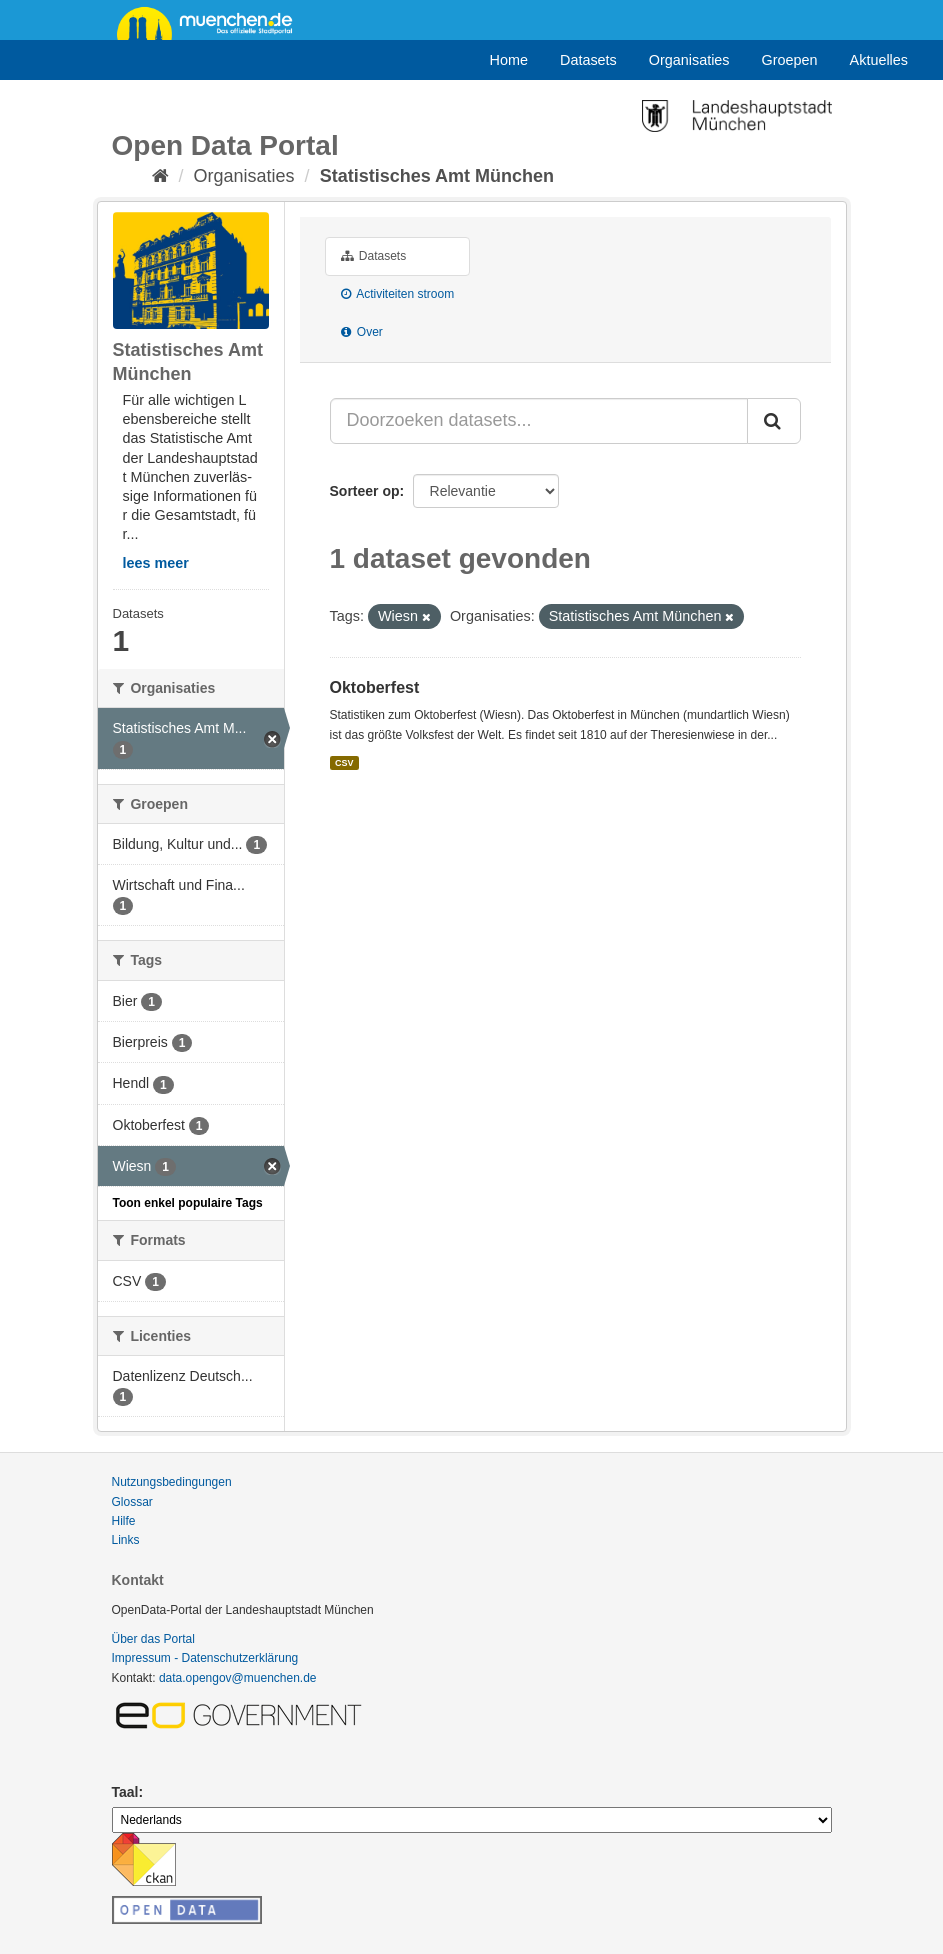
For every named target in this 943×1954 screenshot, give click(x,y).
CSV (344, 763)
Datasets (588, 60)
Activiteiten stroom (398, 294)
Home (509, 60)
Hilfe (124, 1521)
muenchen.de (212, 22)
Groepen (790, 60)
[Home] (160, 176)
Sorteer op (365, 491)
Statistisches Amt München (437, 176)
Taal (125, 1792)
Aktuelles (879, 60)
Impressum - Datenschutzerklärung (205, 1658)
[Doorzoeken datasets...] (539, 421)
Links (126, 1540)
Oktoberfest (375, 687)
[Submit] (774, 421)
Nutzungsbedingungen (172, 1482)
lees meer (156, 563)
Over (362, 332)
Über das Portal (153, 1639)
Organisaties (689, 60)
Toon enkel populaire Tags (188, 1203)
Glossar (132, 1502)
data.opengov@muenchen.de (238, 1678)
